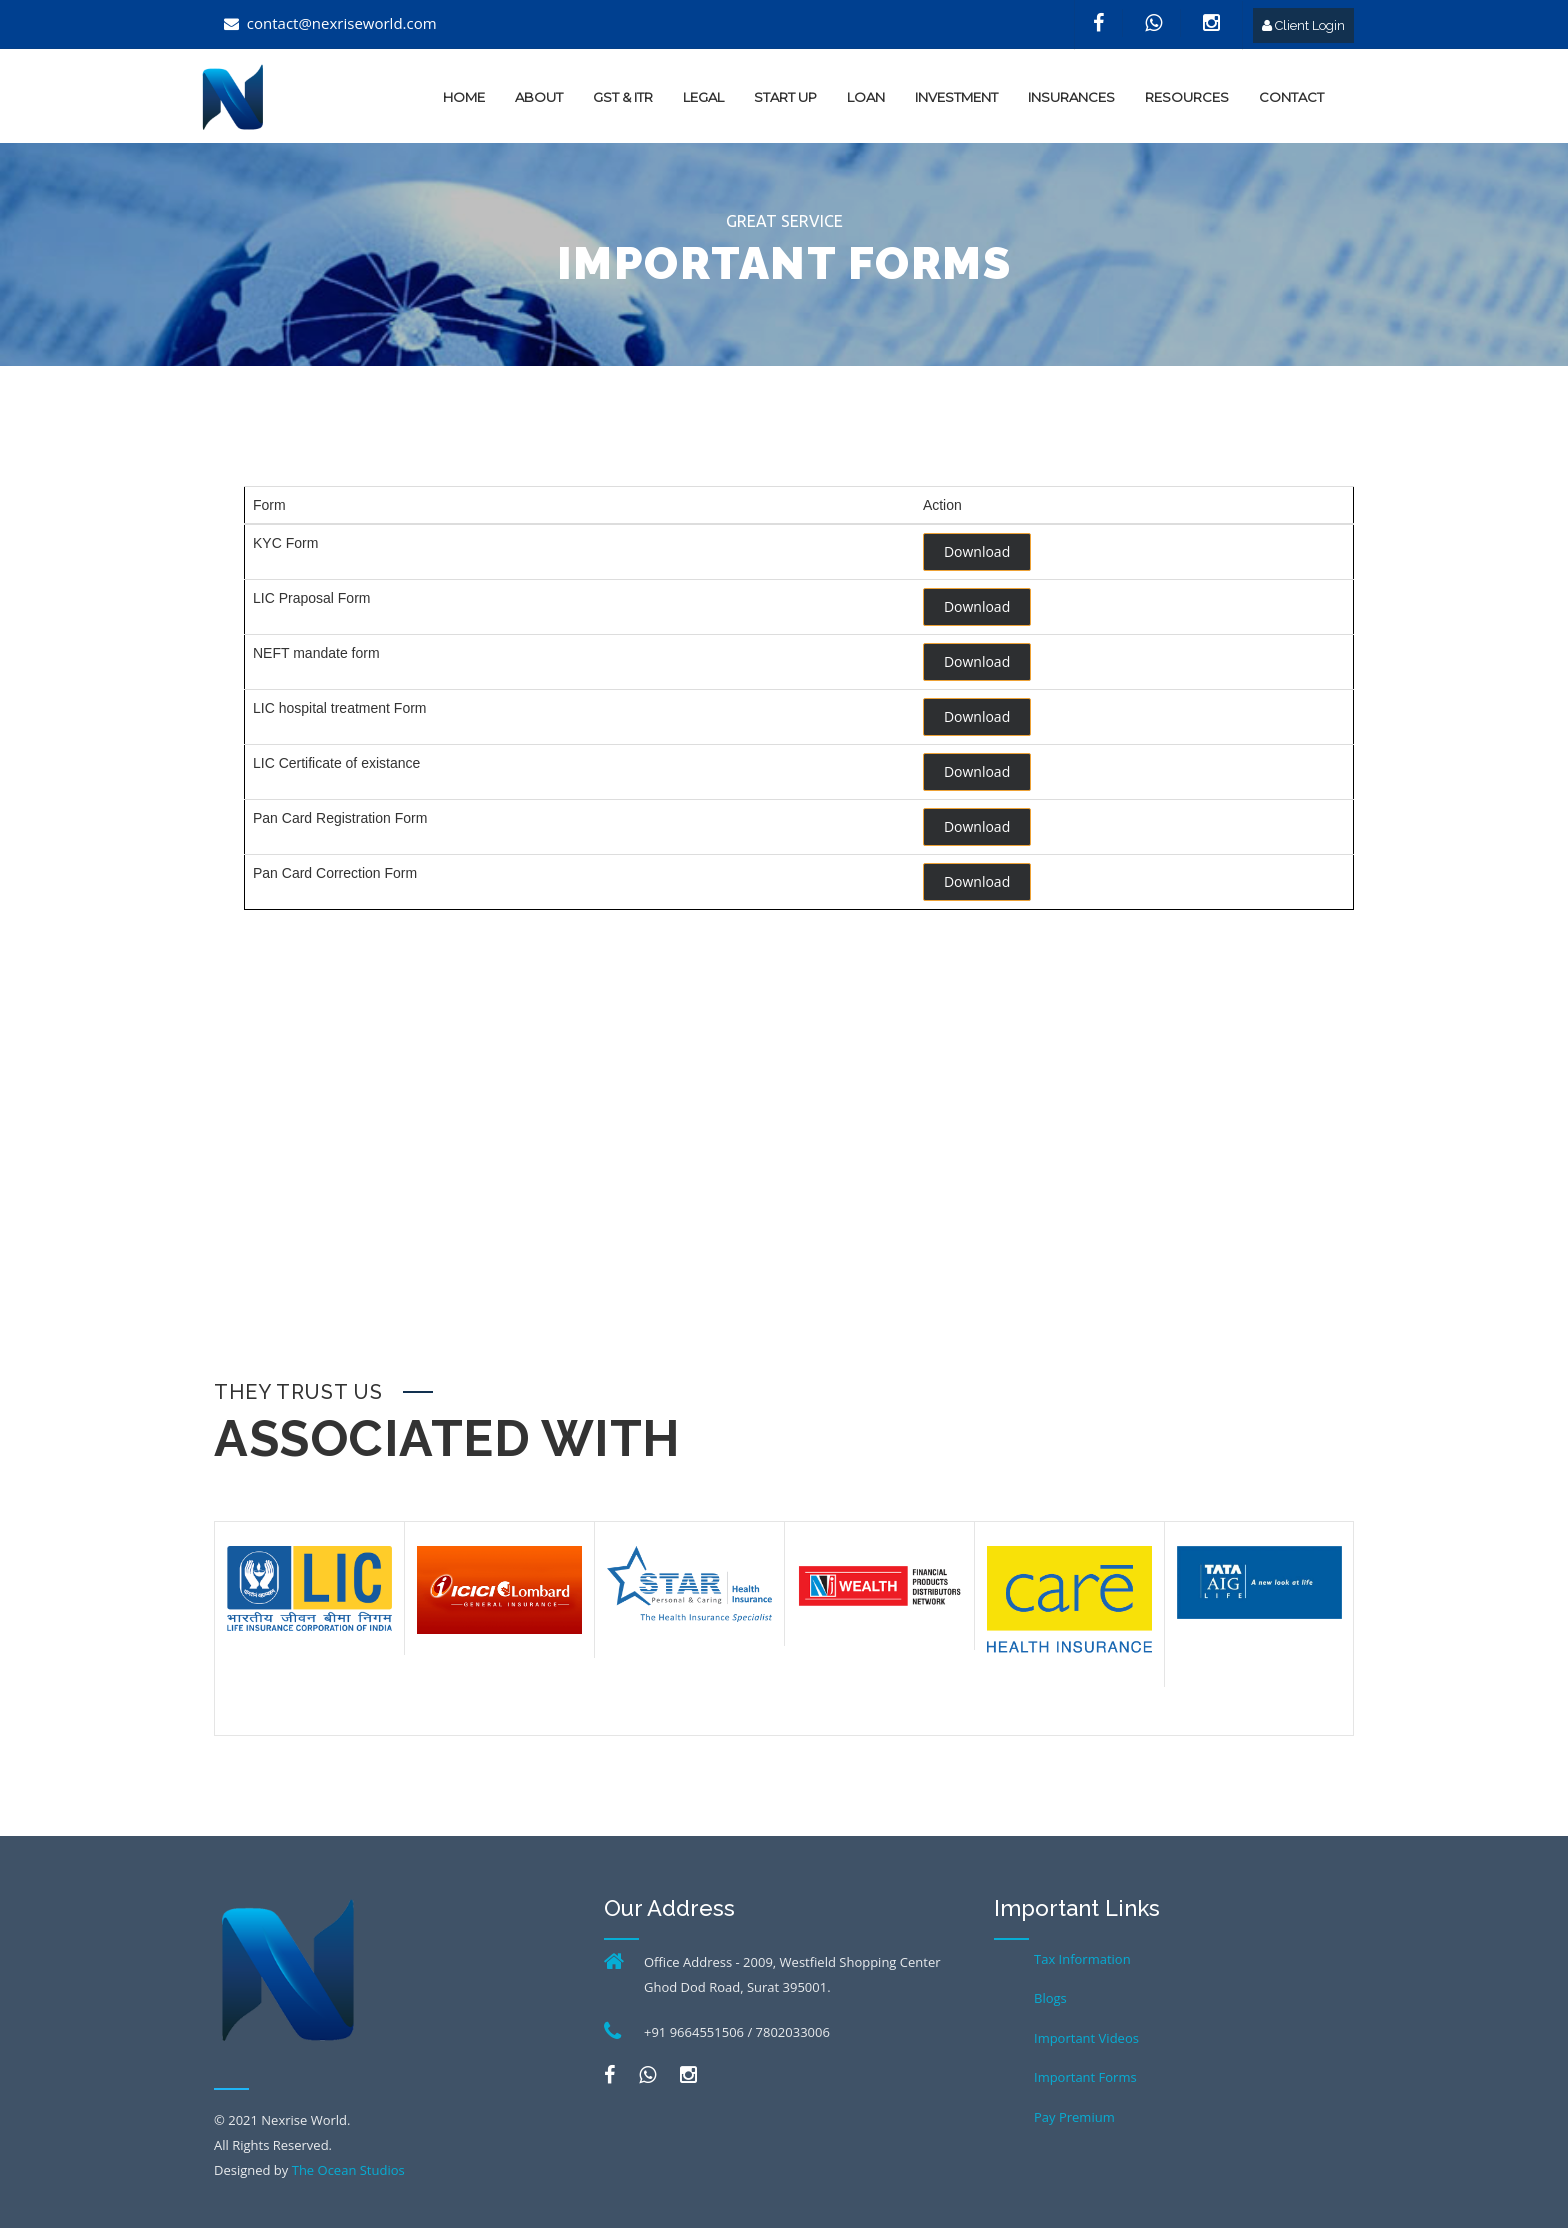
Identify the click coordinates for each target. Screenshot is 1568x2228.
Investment (956, 97)
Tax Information (1082, 1959)
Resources (1187, 97)
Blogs (1050, 1998)
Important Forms (1085, 2077)
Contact (1291, 97)
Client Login (1303, 25)
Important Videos (1086, 2038)
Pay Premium (1074, 2117)
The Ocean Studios (348, 2170)
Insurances (1071, 97)
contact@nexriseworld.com (342, 23)
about (539, 97)
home (464, 97)
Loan (866, 97)
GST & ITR (623, 97)
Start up (785, 97)
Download (977, 551)
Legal (703, 97)
